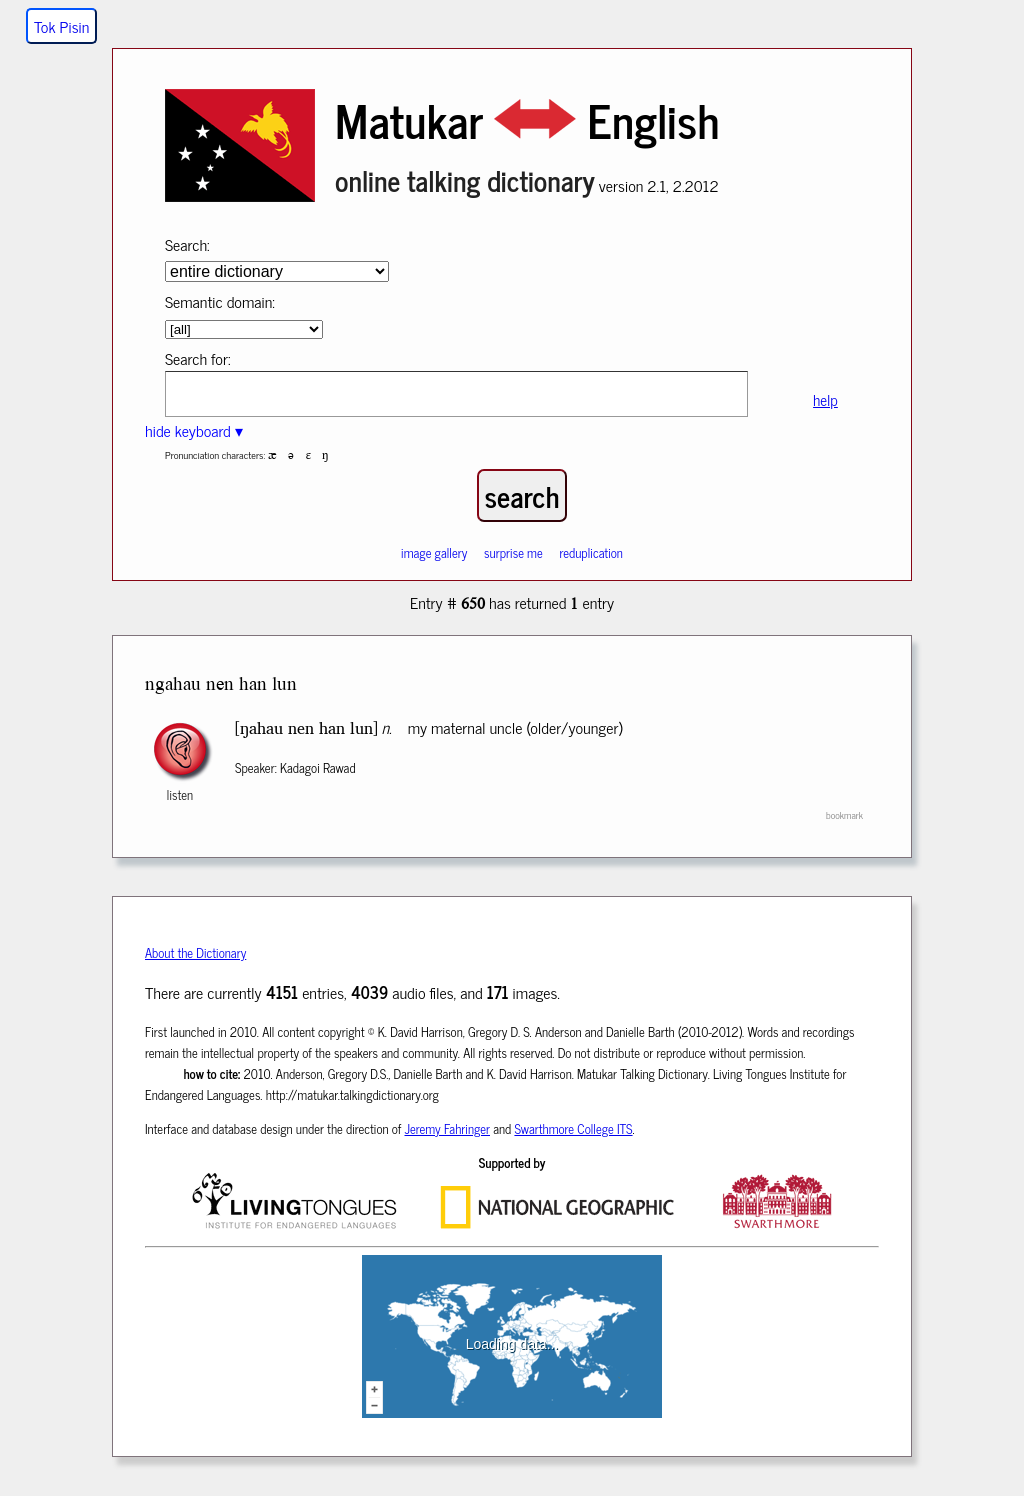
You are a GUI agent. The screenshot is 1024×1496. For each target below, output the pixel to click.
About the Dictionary (195, 952)
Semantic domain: (220, 301)
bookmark (844, 815)
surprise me (513, 552)
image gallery (434, 552)
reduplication (591, 552)
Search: (187, 244)
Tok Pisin (61, 26)
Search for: (198, 358)
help (825, 399)
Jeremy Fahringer (448, 1128)
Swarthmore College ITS (573, 1128)
